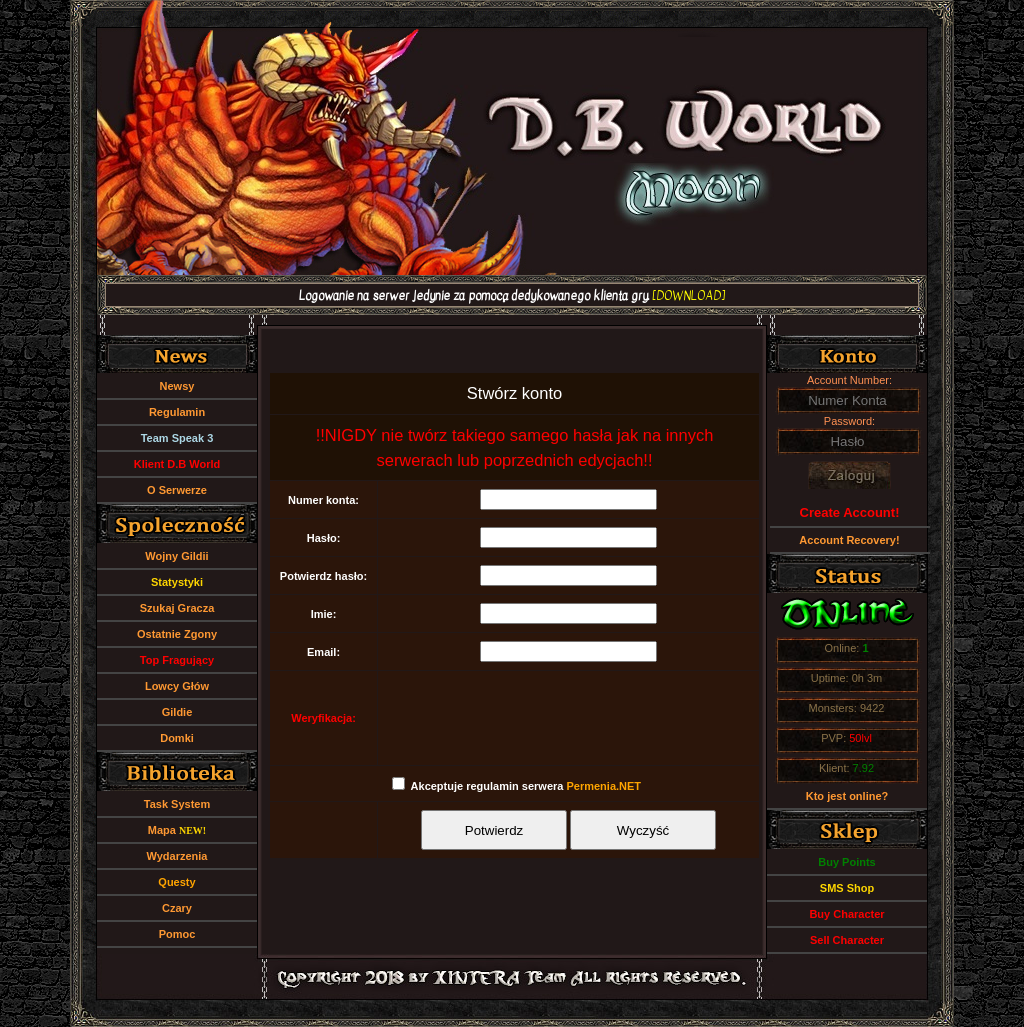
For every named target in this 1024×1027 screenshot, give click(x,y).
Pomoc (177, 934)
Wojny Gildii (176, 556)
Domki (177, 738)
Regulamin (177, 412)
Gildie (177, 712)
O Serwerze (177, 490)
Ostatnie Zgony (177, 634)
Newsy (177, 386)
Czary (177, 908)
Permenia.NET (603, 786)
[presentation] (569, 718)
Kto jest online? (847, 796)
